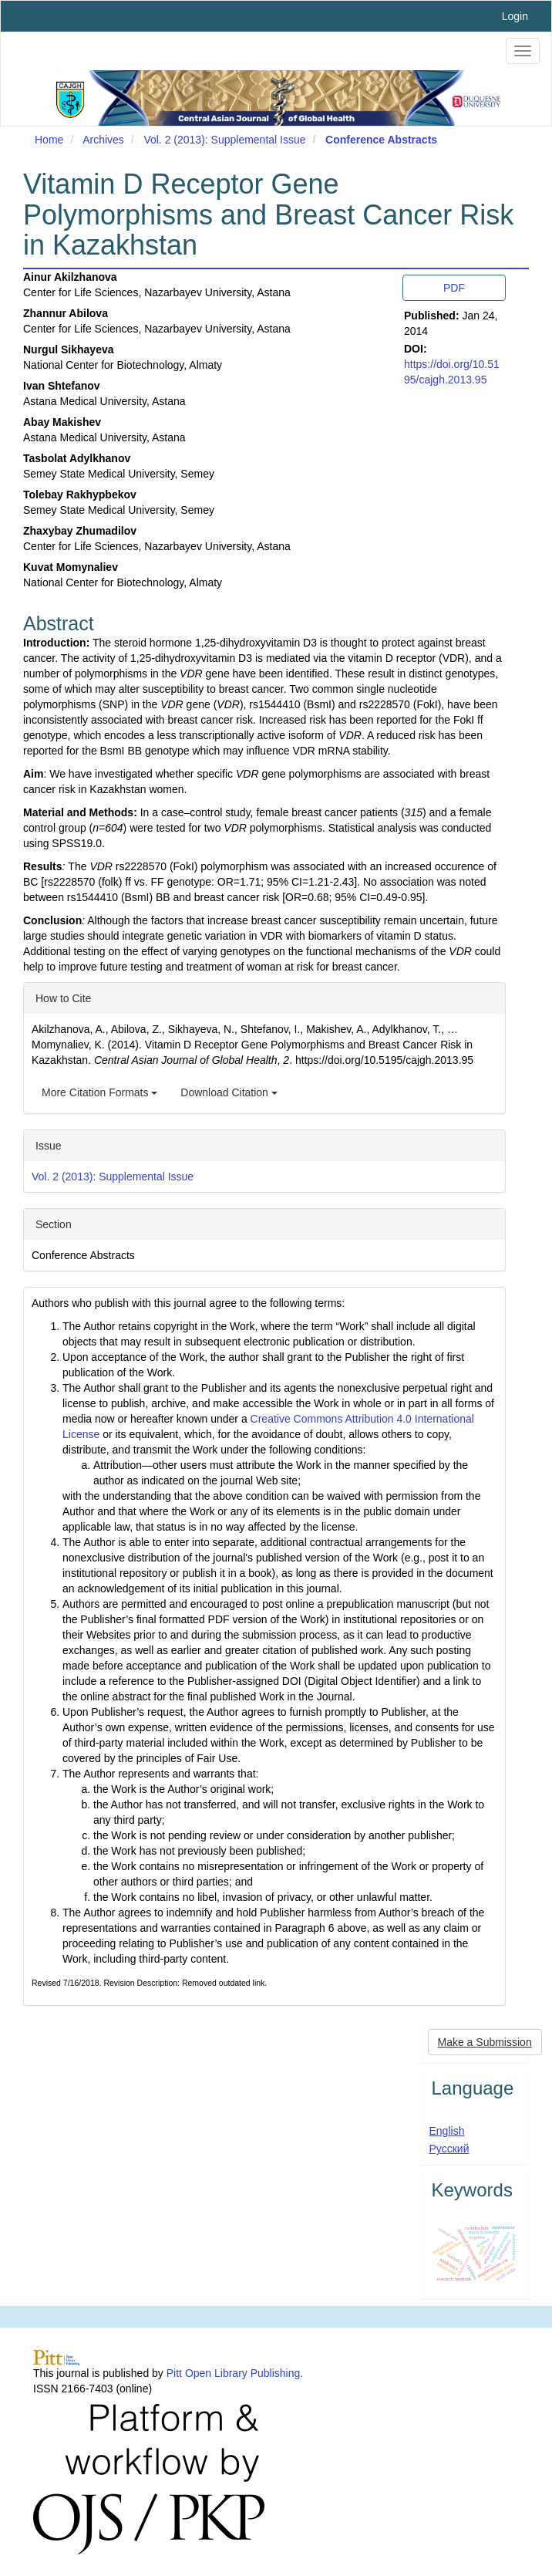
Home (49, 139)
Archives (103, 139)
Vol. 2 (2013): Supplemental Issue (224, 139)
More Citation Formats (99, 1092)
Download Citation (229, 1092)
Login (515, 16)
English (447, 2131)
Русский (449, 2148)
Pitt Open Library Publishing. (235, 2373)
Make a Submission (485, 2042)
